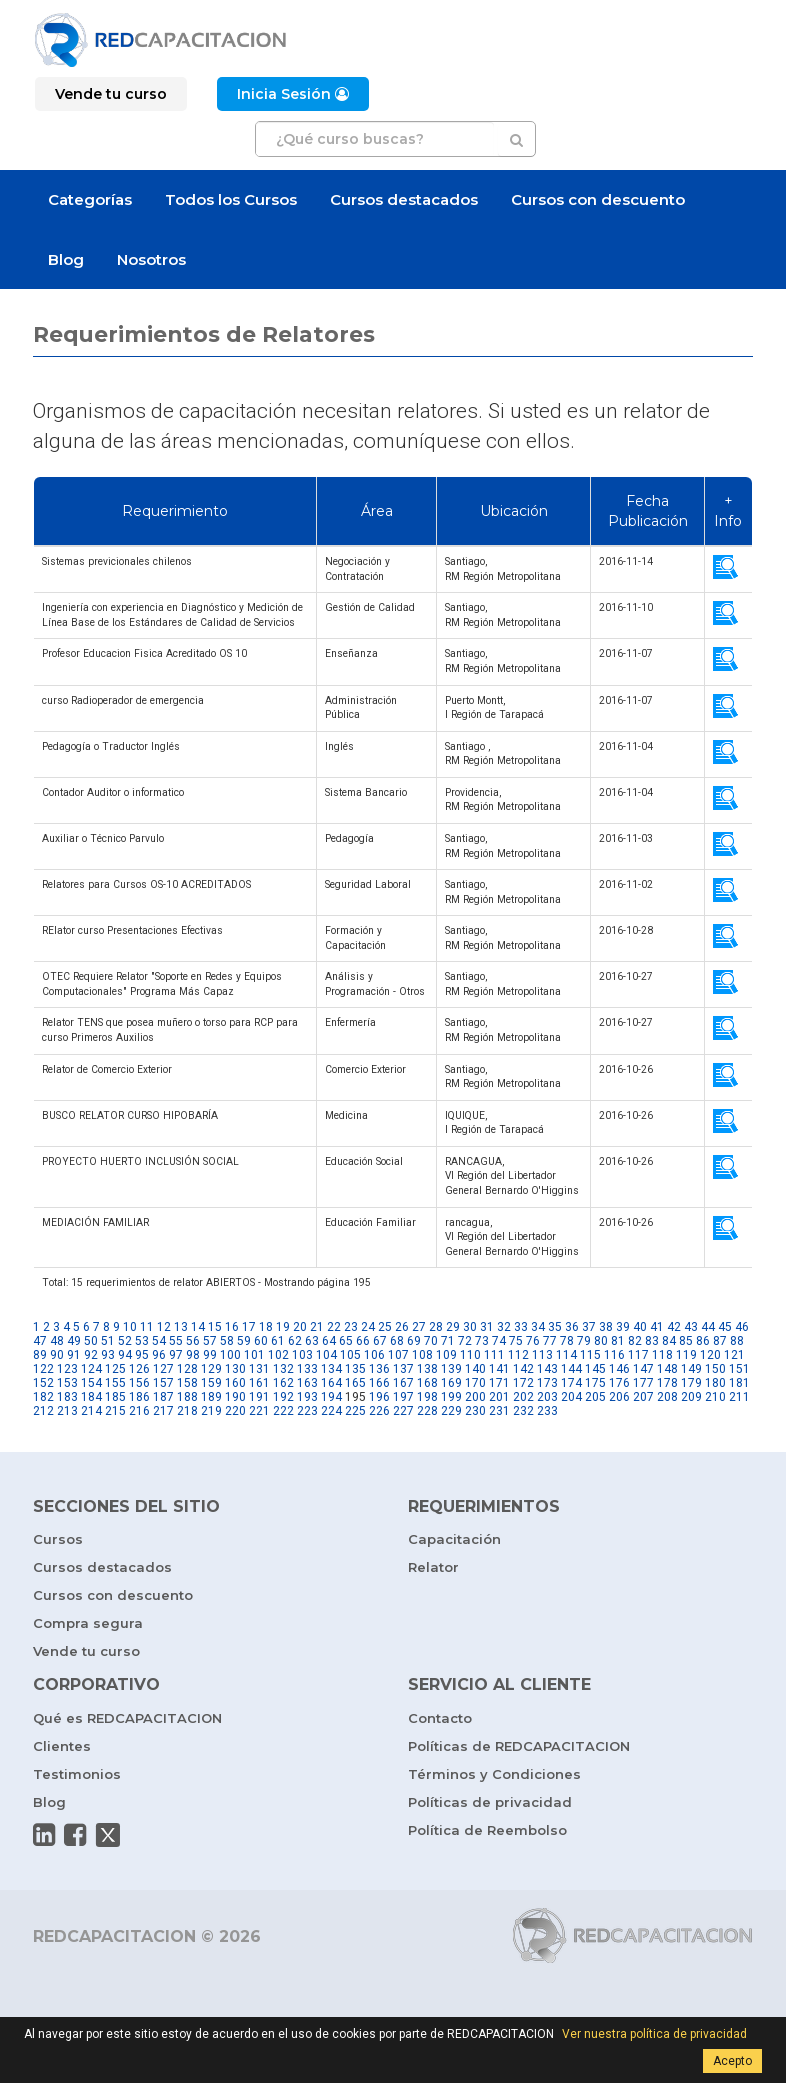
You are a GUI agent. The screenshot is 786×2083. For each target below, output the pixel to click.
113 (542, 1355)
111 (494, 1355)
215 (115, 1411)
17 (249, 1327)
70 (431, 1341)
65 (346, 1341)
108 (422, 1355)
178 (667, 1383)
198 (427, 1397)
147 (643, 1369)
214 (91, 1411)
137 (403, 1369)
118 (662, 1355)
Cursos (58, 1539)
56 (193, 1341)
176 (619, 1383)
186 (139, 1397)
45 (725, 1327)
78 (567, 1341)
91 (74, 1355)
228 (427, 1411)
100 (230, 1355)
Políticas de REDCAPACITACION (519, 1746)
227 (403, 1411)
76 (533, 1341)
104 (326, 1355)
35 (555, 1327)
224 (331, 1411)
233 (547, 1411)
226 (379, 1411)
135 (355, 1369)
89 (40, 1355)
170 (475, 1383)
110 (470, 1355)
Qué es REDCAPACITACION (127, 1718)
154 (91, 1383)
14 (198, 1327)
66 (363, 1341)
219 (211, 1411)
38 (606, 1327)
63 (312, 1341)
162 (283, 1383)
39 (623, 1327)
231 (499, 1411)
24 (368, 1327)
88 (737, 1341)
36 (572, 1327)
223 (307, 1411)
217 (163, 1411)
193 (307, 1397)
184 (91, 1397)
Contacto (440, 1718)
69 (414, 1341)
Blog (66, 259)
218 (187, 1411)
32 (504, 1327)
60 (261, 1341)
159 (211, 1383)
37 (589, 1327)
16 (232, 1327)
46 (742, 1327)
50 (91, 1341)
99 (210, 1355)
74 (499, 1341)
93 (108, 1355)
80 (601, 1341)
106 (374, 1355)
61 (278, 1341)
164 (331, 1383)
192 (283, 1397)
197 (403, 1397)
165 (355, 1383)
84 (669, 1341)
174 (571, 1383)
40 (640, 1327)
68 (397, 1341)
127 (163, 1369)
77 (550, 1341)
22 (334, 1327)
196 (379, 1397)
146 (619, 1369)
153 (67, 1383)
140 (475, 1369)
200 (475, 1397)
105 (350, 1355)
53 (142, 1341)
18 (266, 1327)
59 (244, 1341)
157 (163, 1383)
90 (57, 1355)
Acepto (732, 2061)
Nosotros (151, 259)
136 (379, 1369)
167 (403, 1383)
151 (739, 1369)
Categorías (90, 199)
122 (43, 1369)
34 (538, 1327)
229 (451, 1411)
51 (108, 1341)
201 (499, 1397)
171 (499, 1383)
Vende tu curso (86, 1651)
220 (235, 1411)
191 (259, 1397)
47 (40, 1341)
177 (643, 1383)
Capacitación (454, 1539)
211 (739, 1397)
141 (499, 1369)
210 (715, 1397)
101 (254, 1355)
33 (521, 1327)
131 (259, 1369)
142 (523, 1369)
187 (163, 1397)
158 (187, 1383)
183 (67, 1397)
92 (91, 1355)
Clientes (62, 1746)
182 (43, 1397)
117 (638, 1355)
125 (115, 1369)
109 (446, 1355)
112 (518, 1355)
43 (691, 1327)
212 (43, 1411)
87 (720, 1341)
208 (667, 1397)
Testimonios (77, 1774)
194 (331, 1397)
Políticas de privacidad (490, 1802)
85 (686, 1341)
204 (571, 1397)
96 (159, 1355)
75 (516, 1341)
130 (235, 1369)
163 (307, 1383)
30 (470, 1327)
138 (427, 1369)
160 (235, 1383)
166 (379, 1383)
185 (115, 1397)
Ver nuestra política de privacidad (654, 2034)
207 (643, 1397)
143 (547, 1369)
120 (710, 1355)
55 (176, 1341)
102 (278, 1355)
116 (614, 1355)
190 (235, 1397)
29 (453, 1327)
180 (715, 1383)
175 (595, 1383)
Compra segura (88, 1623)
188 (187, 1397)
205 (595, 1397)
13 (181, 1327)
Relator (433, 1567)
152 (43, 1383)
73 (482, 1341)
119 (686, 1355)
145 (595, 1369)
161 (259, 1383)
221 (259, 1411)
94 (125, 1355)
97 (176, 1355)
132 (283, 1369)
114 (566, 1355)
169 (451, 1383)
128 (187, 1369)
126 (139, 1369)
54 (159, 1341)
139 (451, 1369)
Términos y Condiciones (494, 1774)
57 (210, 1341)
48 (57, 1341)
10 (130, 1327)
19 (283, 1327)
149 (691, 1369)
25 (385, 1327)
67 (380, 1341)
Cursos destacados (404, 199)
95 (142, 1355)
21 (317, 1327)
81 (618, 1341)
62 (295, 1341)
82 (635, 1341)
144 (571, 1369)
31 (487, 1327)
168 (427, 1383)
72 (465, 1341)
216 (139, 1411)
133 (307, 1369)
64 (329, 1341)
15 (215, 1327)
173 (547, 1383)
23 (351, 1327)
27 (419, 1327)
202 (523, 1397)
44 (708, 1327)
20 (300, 1327)
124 (91, 1369)
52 (125, 1341)
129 (211, 1369)
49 (74, 1341)
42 (674, 1327)
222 (283, 1411)
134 (331, 1369)
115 (590, 1355)
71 (448, 1341)
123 (67, 1369)
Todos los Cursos (231, 199)
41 (657, 1327)
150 (715, 1369)
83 (652, 1341)
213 (67, 1411)
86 (703, 1341)
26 (402, 1327)
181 (739, 1383)
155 (115, 1383)
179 (691, 1383)
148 (667, 1369)
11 (147, 1327)
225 (355, 1411)
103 (302, 1355)
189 (211, 1397)
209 (691, 1397)
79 (584, 1341)
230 (475, 1411)
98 (193, 1355)
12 (164, 1327)
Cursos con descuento (598, 199)
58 (227, 1341)
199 (451, 1397)
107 (398, 1355)
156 (139, 1383)
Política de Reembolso (487, 1830)
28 (436, 1327)
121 (734, 1355)
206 (619, 1397)
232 (523, 1411)
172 (523, 1383)
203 (547, 1397)
